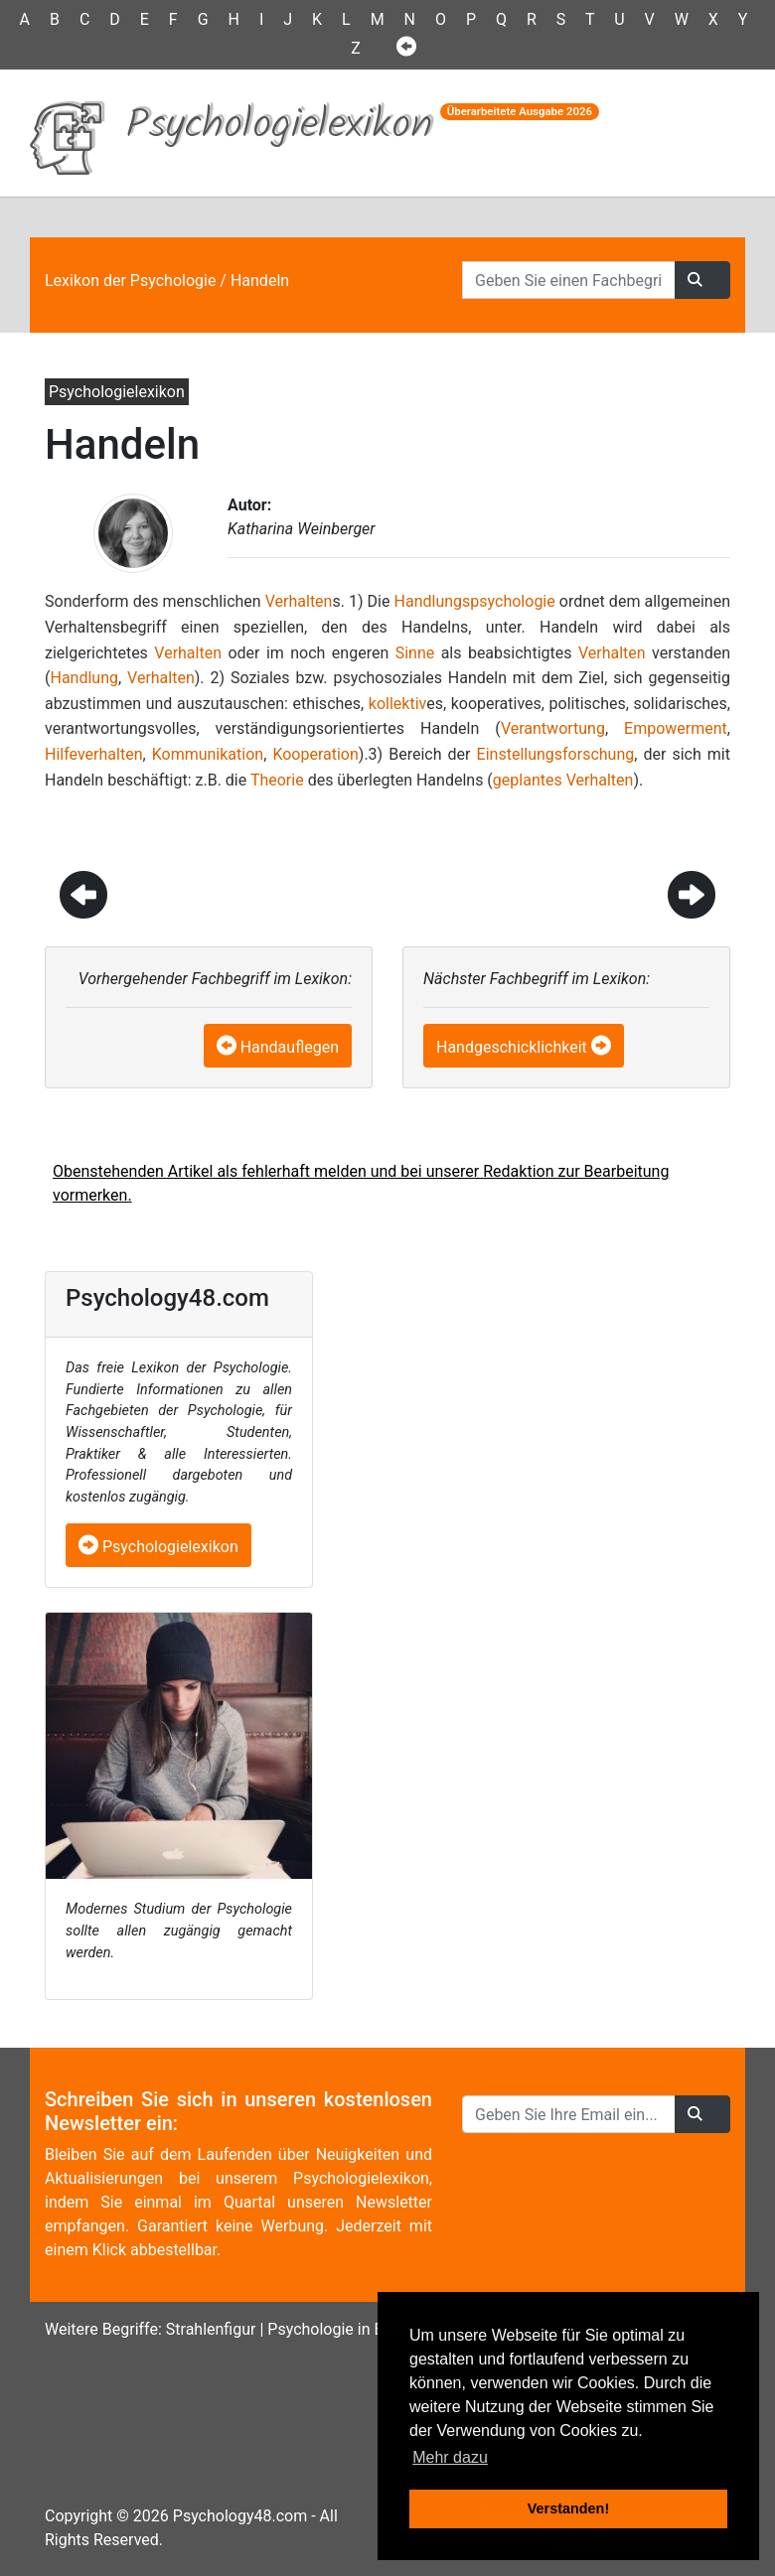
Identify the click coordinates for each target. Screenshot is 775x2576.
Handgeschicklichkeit (511, 1047)
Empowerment (675, 728)
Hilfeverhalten (93, 754)
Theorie (277, 780)
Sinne (415, 653)
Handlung (84, 677)
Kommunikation (207, 754)
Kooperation (315, 754)
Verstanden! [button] (568, 2508)
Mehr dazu (450, 2457)
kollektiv (397, 703)
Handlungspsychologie (474, 601)
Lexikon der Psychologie (130, 280)
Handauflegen (289, 1047)
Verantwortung (553, 728)
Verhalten (299, 601)
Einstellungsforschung (556, 754)
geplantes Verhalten (563, 780)
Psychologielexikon (158, 1546)
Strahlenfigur (211, 2329)
